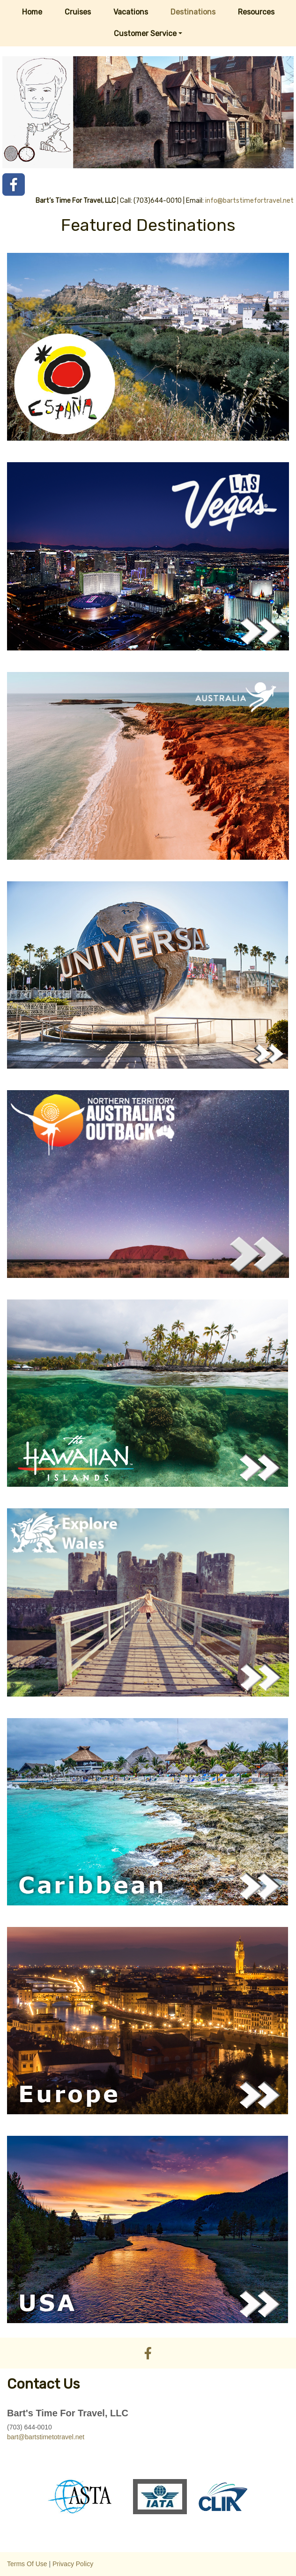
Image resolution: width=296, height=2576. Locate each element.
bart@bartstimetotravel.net (45, 2437)
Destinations (192, 11)
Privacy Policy (72, 2564)
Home (32, 11)
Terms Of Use (27, 2564)
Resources (256, 11)
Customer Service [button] (145, 33)
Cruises (78, 11)
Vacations (130, 11)
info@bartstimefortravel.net (249, 201)
